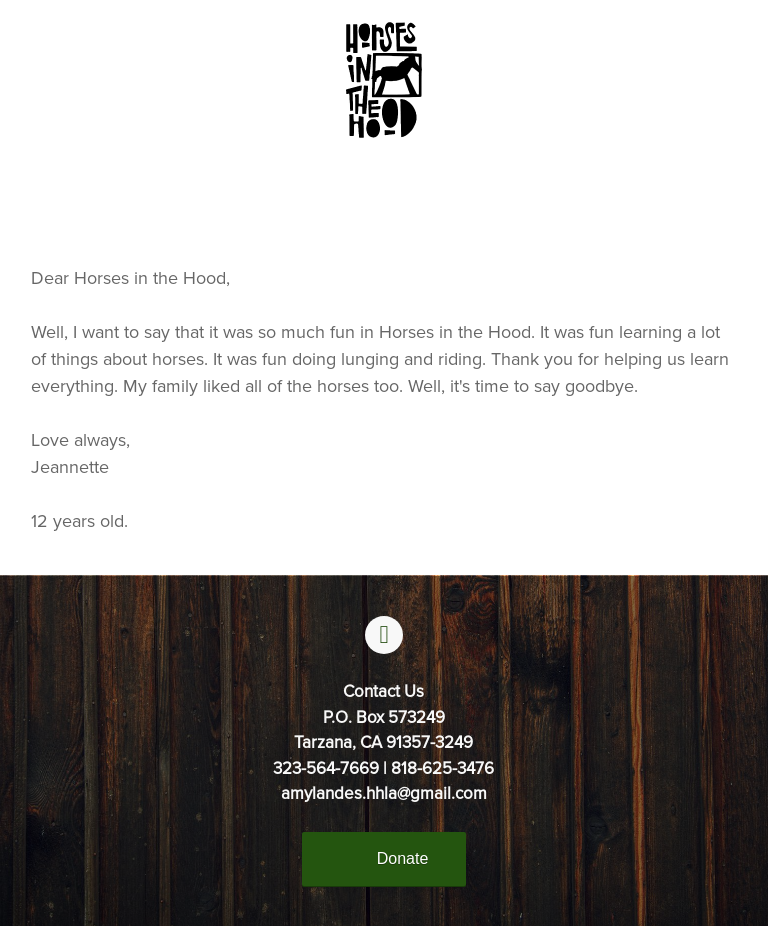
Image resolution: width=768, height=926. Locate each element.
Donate (403, 858)
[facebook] (384, 635)
